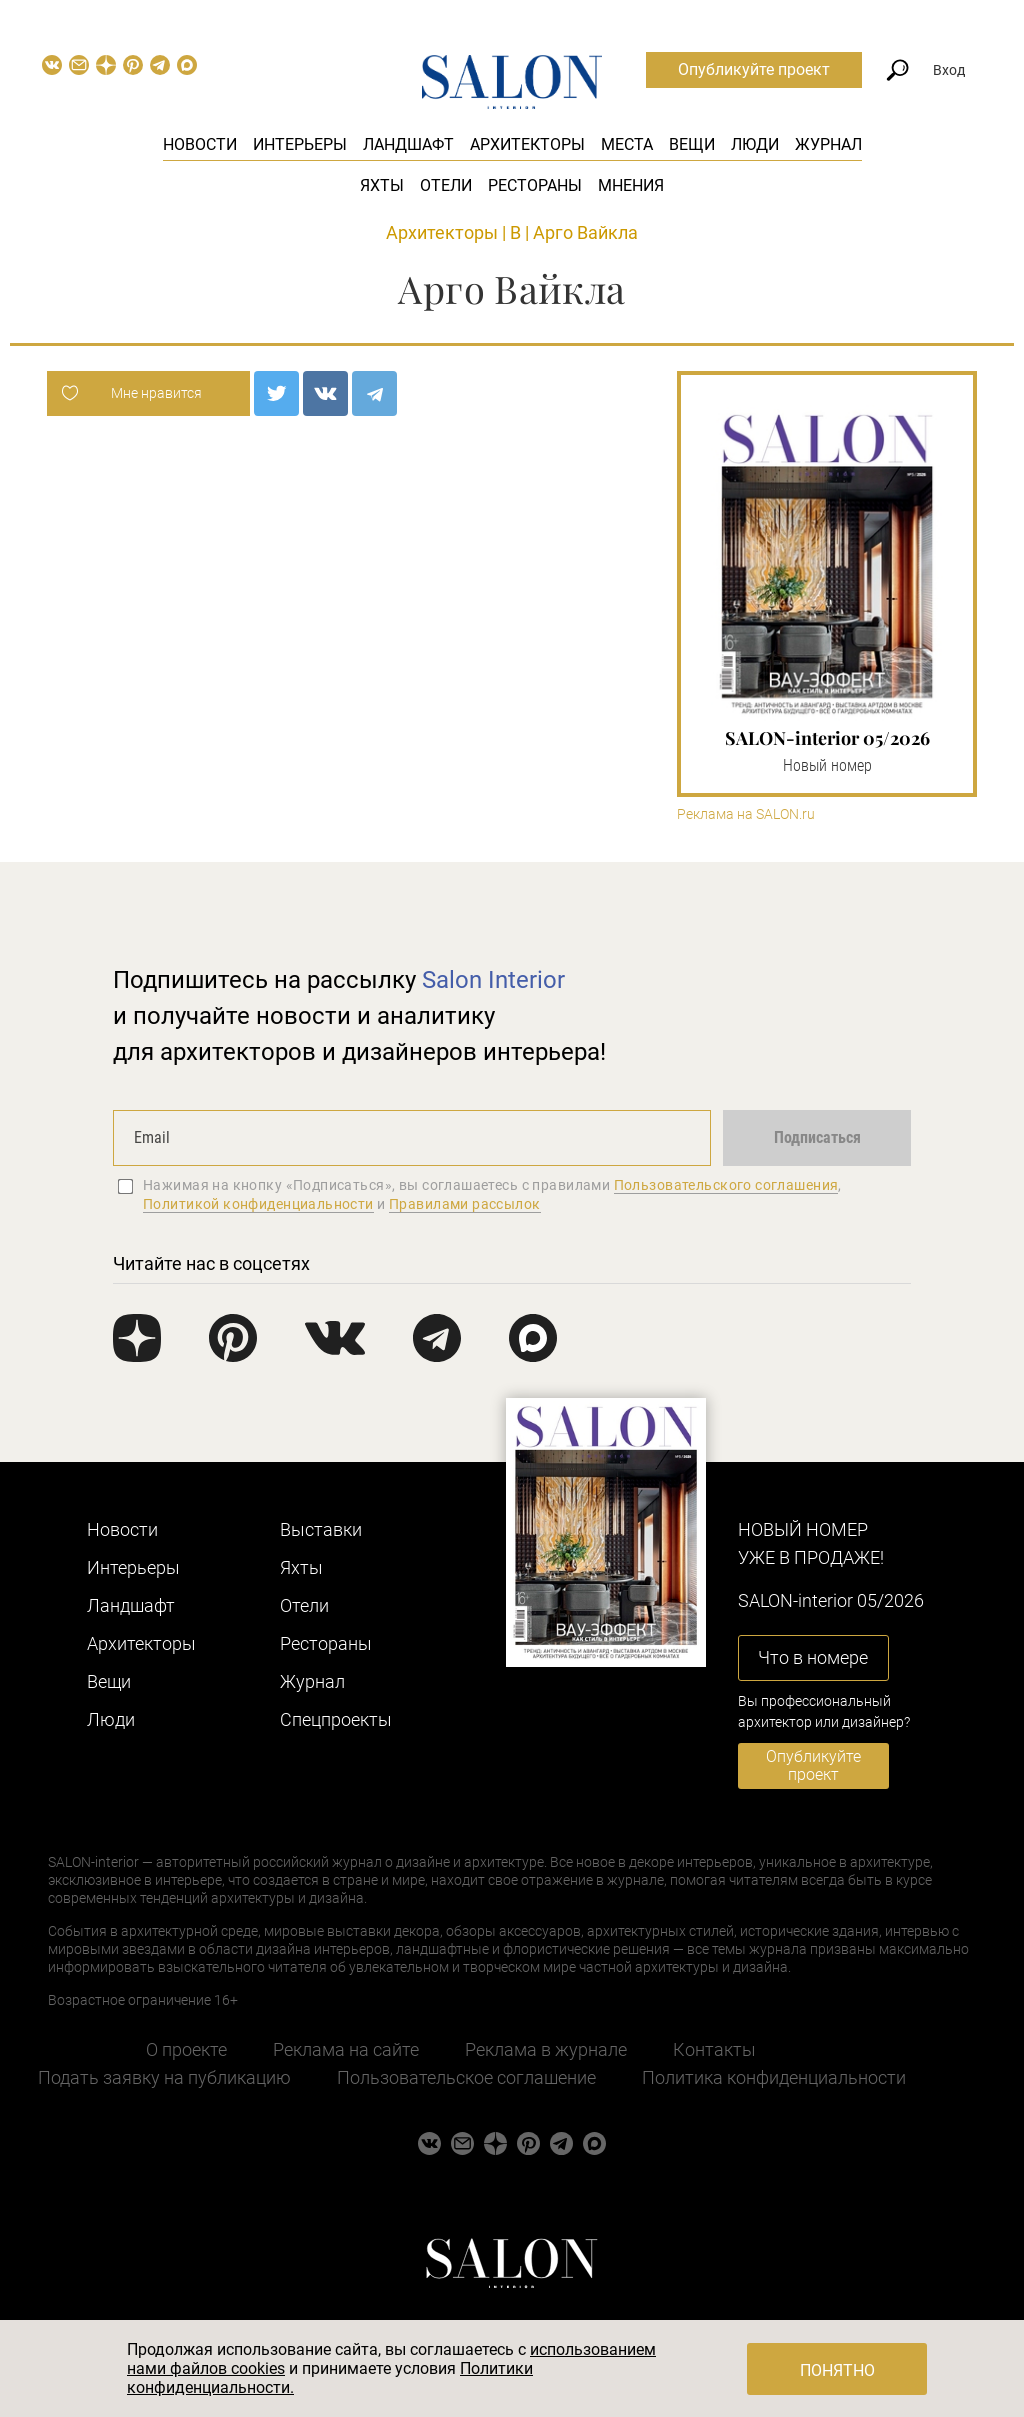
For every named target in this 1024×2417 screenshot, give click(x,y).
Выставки (321, 1529)
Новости (200, 144)
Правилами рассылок (465, 1204)
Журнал (828, 144)
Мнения (631, 185)
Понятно (837, 2370)
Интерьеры (300, 144)
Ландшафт (408, 144)
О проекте (186, 2049)
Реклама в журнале (546, 2049)
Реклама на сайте (346, 2049)
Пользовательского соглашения (726, 1185)
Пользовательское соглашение (466, 2077)
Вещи (692, 144)
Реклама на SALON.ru (746, 814)
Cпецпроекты (336, 1719)
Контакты (714, 2049)
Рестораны (535, 185)
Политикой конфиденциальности (258, 1204)
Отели (446, 185)
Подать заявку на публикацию (164, 2077)
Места (627, 144)
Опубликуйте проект (754, 69)
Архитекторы (527, 144)
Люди (755, 144)
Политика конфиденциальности (774, 2077)
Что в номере (813, 1657)
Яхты (382, 185)
